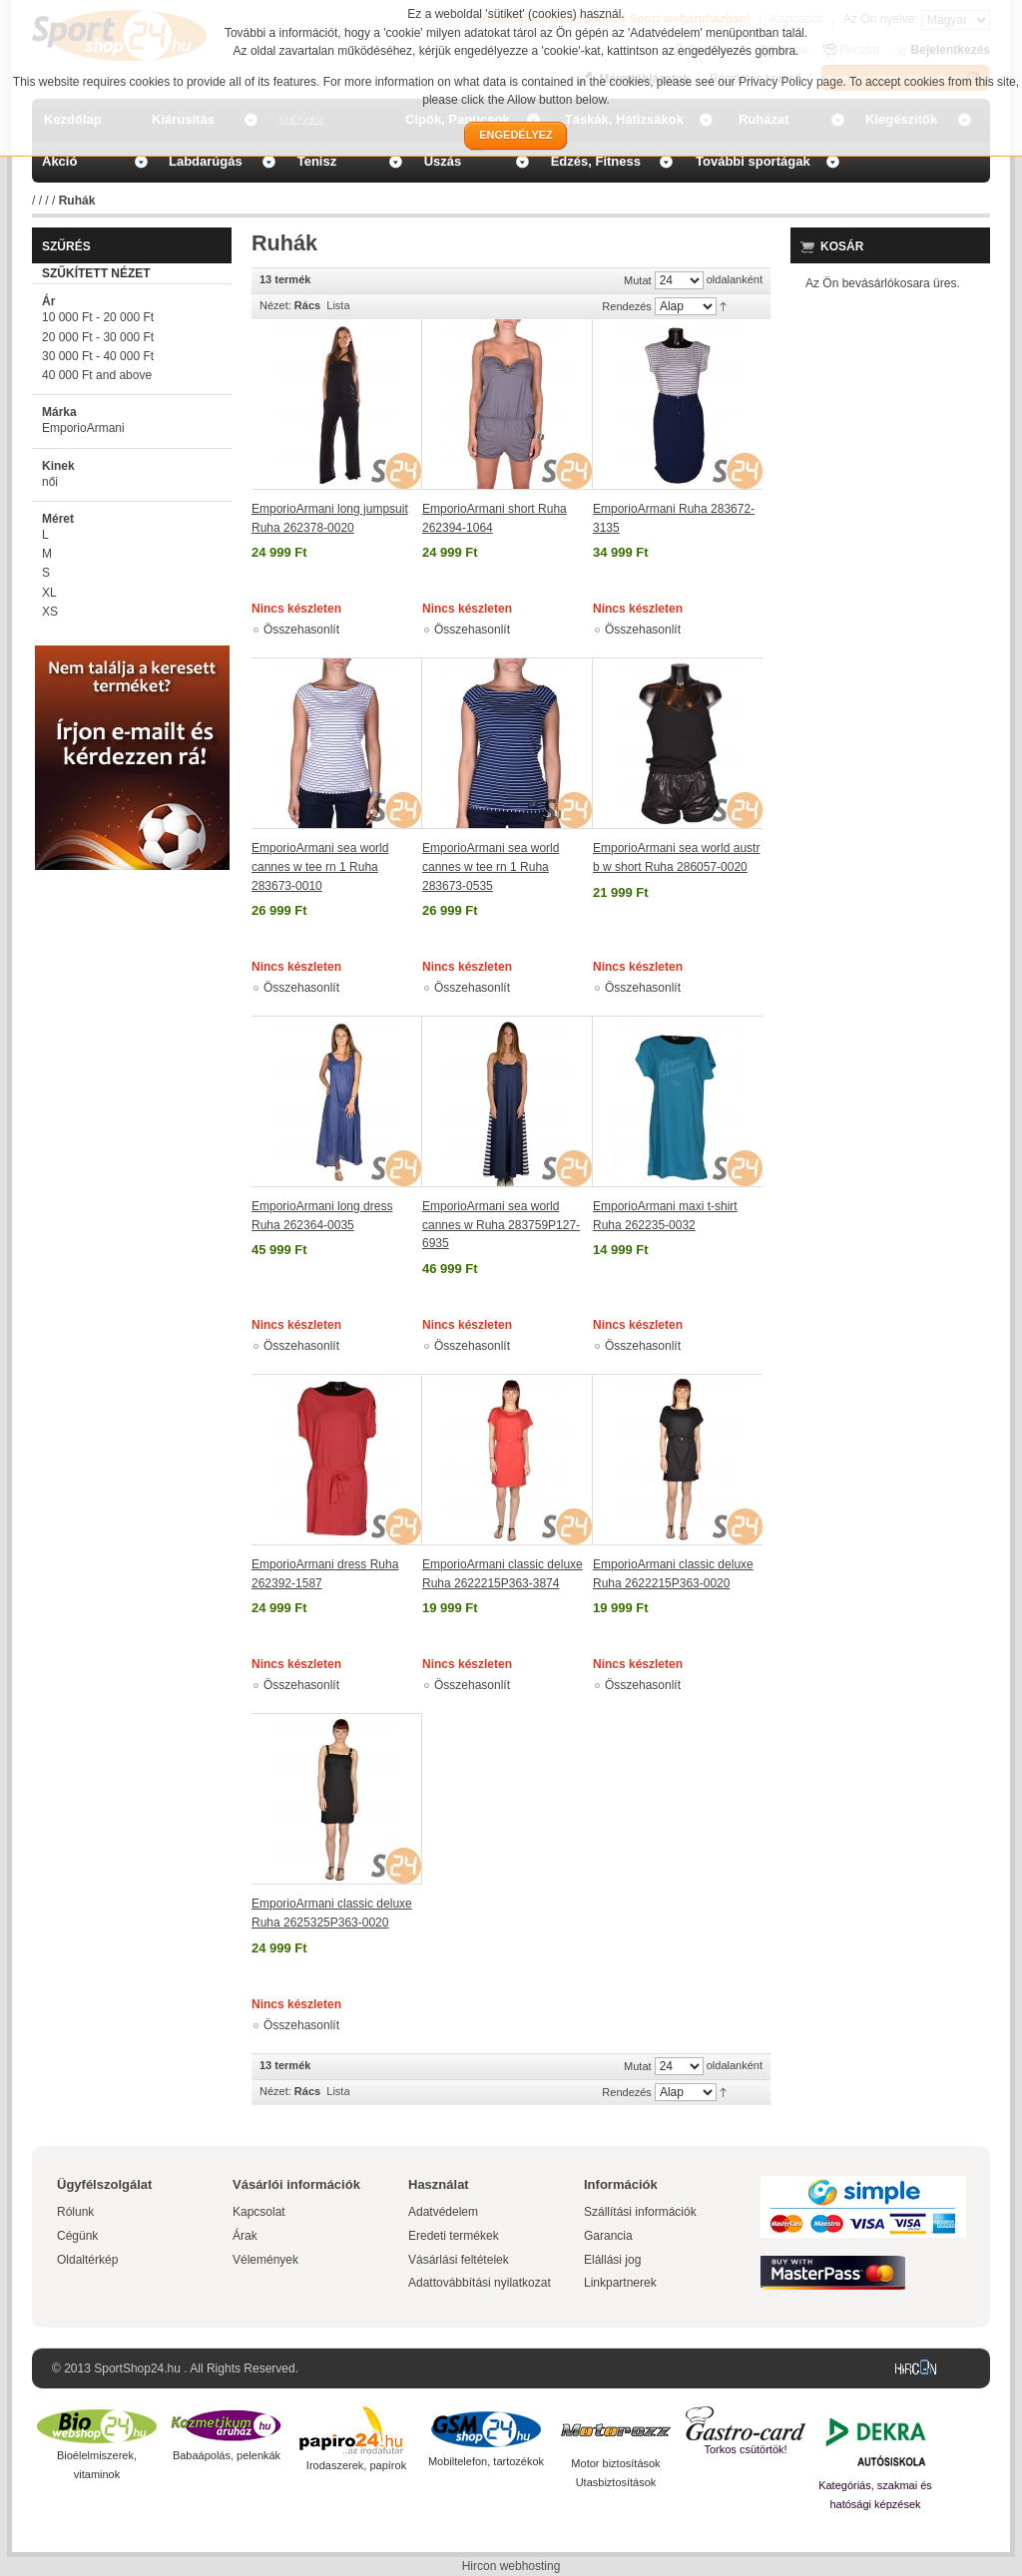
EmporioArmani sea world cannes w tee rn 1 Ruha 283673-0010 (320, 866)
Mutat (638, 280)
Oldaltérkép (87, 2260)
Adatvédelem (443, 2212)
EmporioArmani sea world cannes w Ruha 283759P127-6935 (501, 1224)
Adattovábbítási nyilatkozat (479, 2283)
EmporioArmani (83, 428)
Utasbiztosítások (616, 2482)
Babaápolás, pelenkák (226, 2455)
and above (97, 375)
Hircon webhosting (511, 2566)
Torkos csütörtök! (745, 2449)
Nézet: (275, 305)
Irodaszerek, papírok (356, 2465)
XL (49, 593)
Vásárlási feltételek (458, 2260)
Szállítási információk (640, 2212)
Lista (337, 305)
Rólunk (75, 2212)
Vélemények (265, 2260)
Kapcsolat (259, 2212)
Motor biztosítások (615, 2463)
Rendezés (627, 306)
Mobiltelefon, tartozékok (486, 2461)
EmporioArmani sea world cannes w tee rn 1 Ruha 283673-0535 (490, 866)
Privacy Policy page (791, 82)
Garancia (608, 2236)
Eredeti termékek (453, 2236)
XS (50, 612)
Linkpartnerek (620, 2283)
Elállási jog (612, 2260)
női (50, 482)
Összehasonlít (301, 630)
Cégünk (77, 2236)
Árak (245, 2236)
